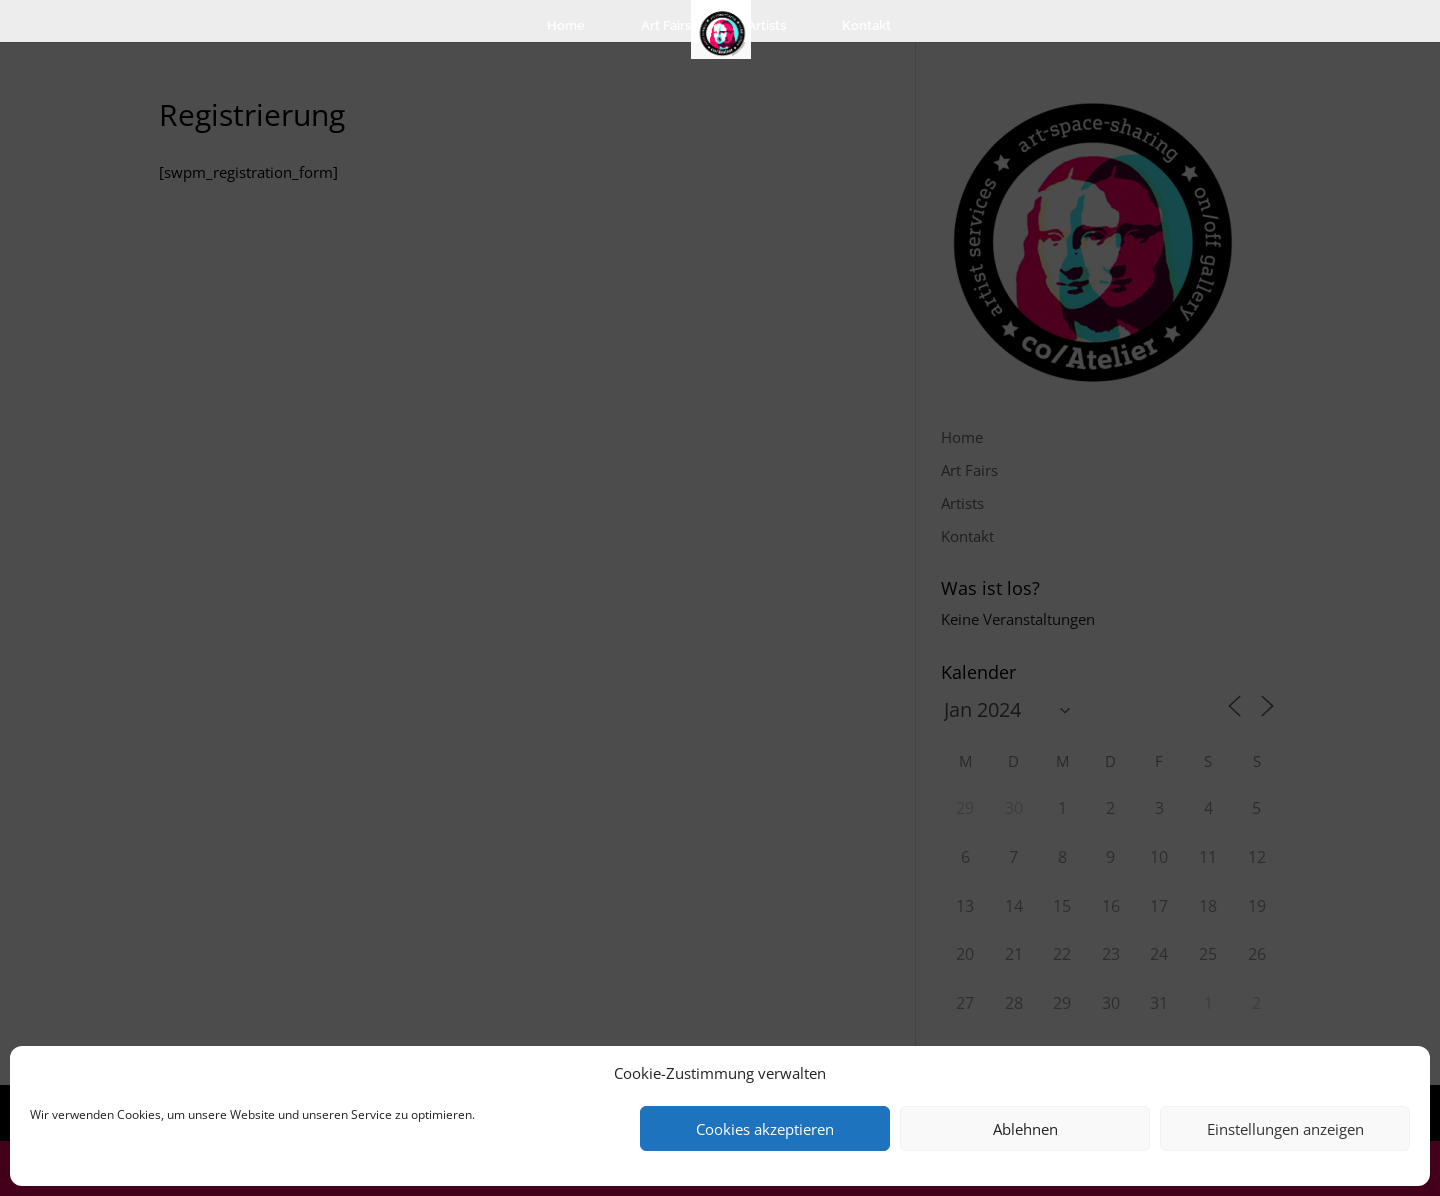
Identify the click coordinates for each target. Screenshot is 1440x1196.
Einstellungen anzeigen (1285, 1129)
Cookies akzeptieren (765, 1129)
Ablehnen (1025, 1129)
